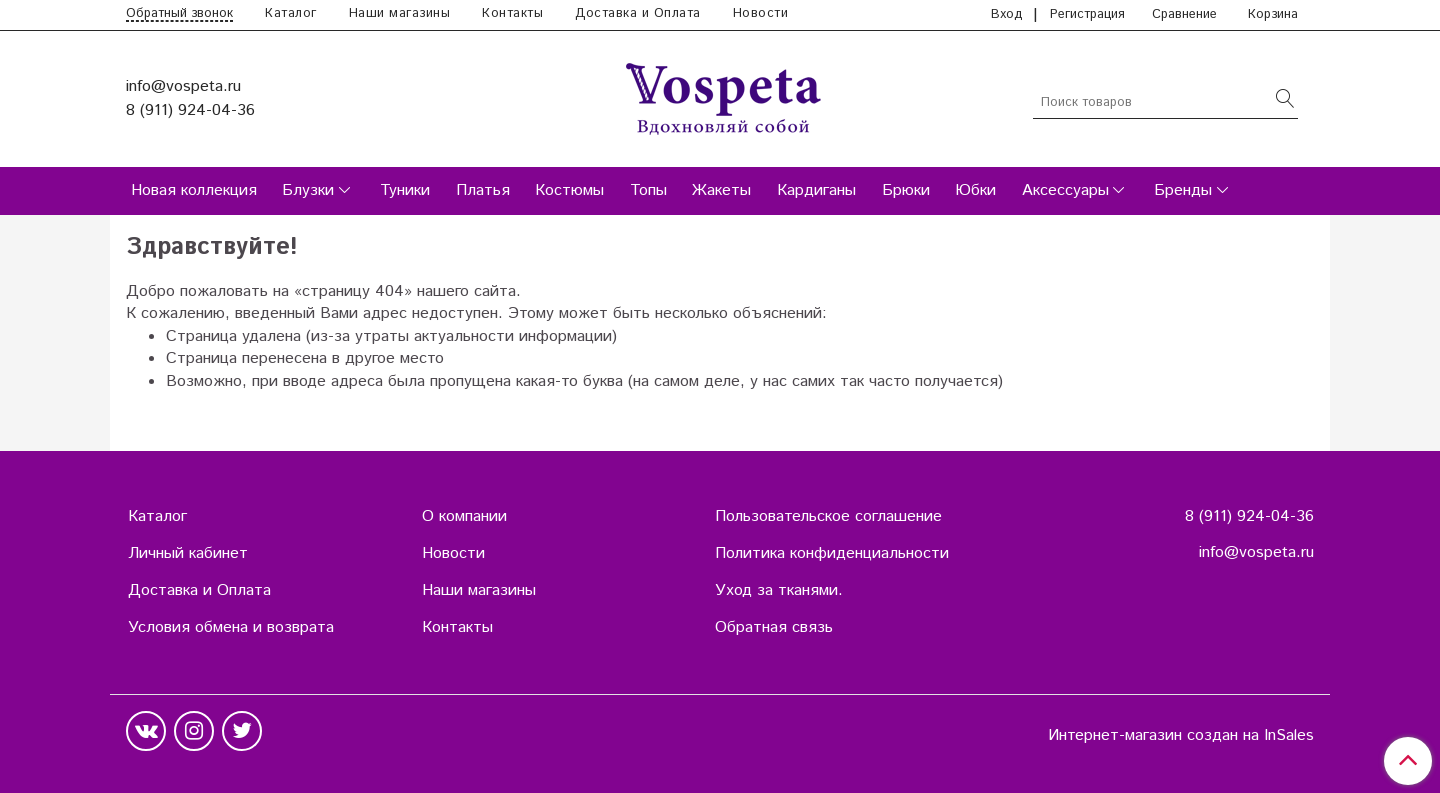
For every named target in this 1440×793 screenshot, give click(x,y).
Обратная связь (774, 627)
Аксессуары (1065, 190)
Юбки (975, 190)
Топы (648, 190)
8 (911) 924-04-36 (190, 110)
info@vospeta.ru (183, 86)
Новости (761, 13)
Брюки (906, 190)
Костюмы (569, 190)
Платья (483, 190)
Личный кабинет (188, 553)
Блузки (308, 190)
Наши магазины (400, 13)
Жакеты (721, 190)
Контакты (512, 13)
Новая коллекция (194, 190)
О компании (464, 516)
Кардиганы (816, 190)
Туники (405, 190)
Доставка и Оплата (638, 13)
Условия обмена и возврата (231, 627)
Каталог (291, 13)
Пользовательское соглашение (828, 516)
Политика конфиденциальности (832, 553)
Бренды (1183, 190)
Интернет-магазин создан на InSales (1181, 736)
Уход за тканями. (779, 590)
